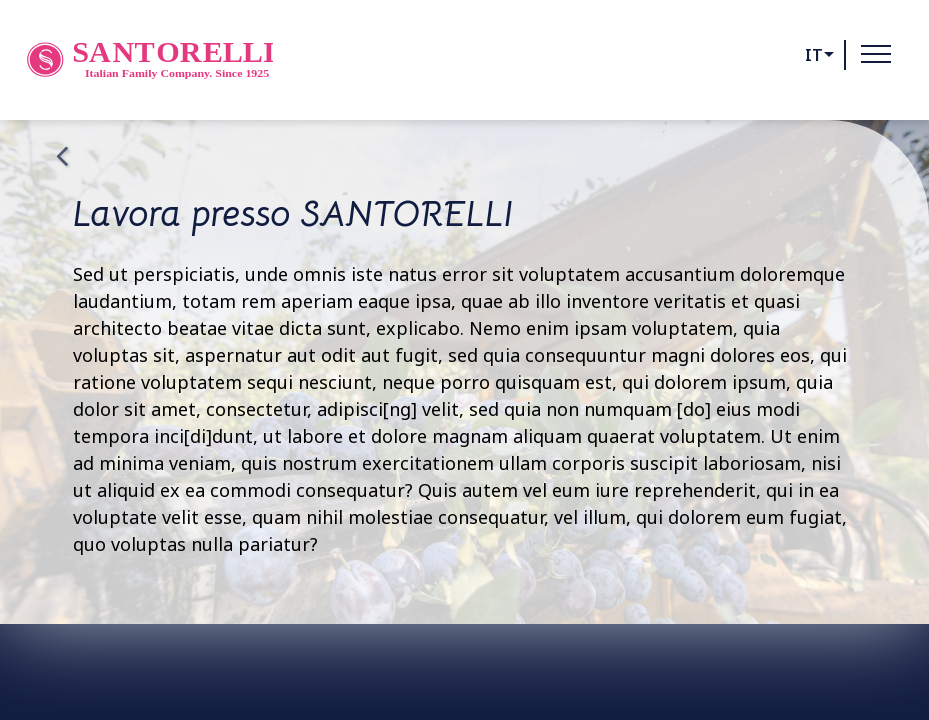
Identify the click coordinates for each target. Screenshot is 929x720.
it (814, 55)
